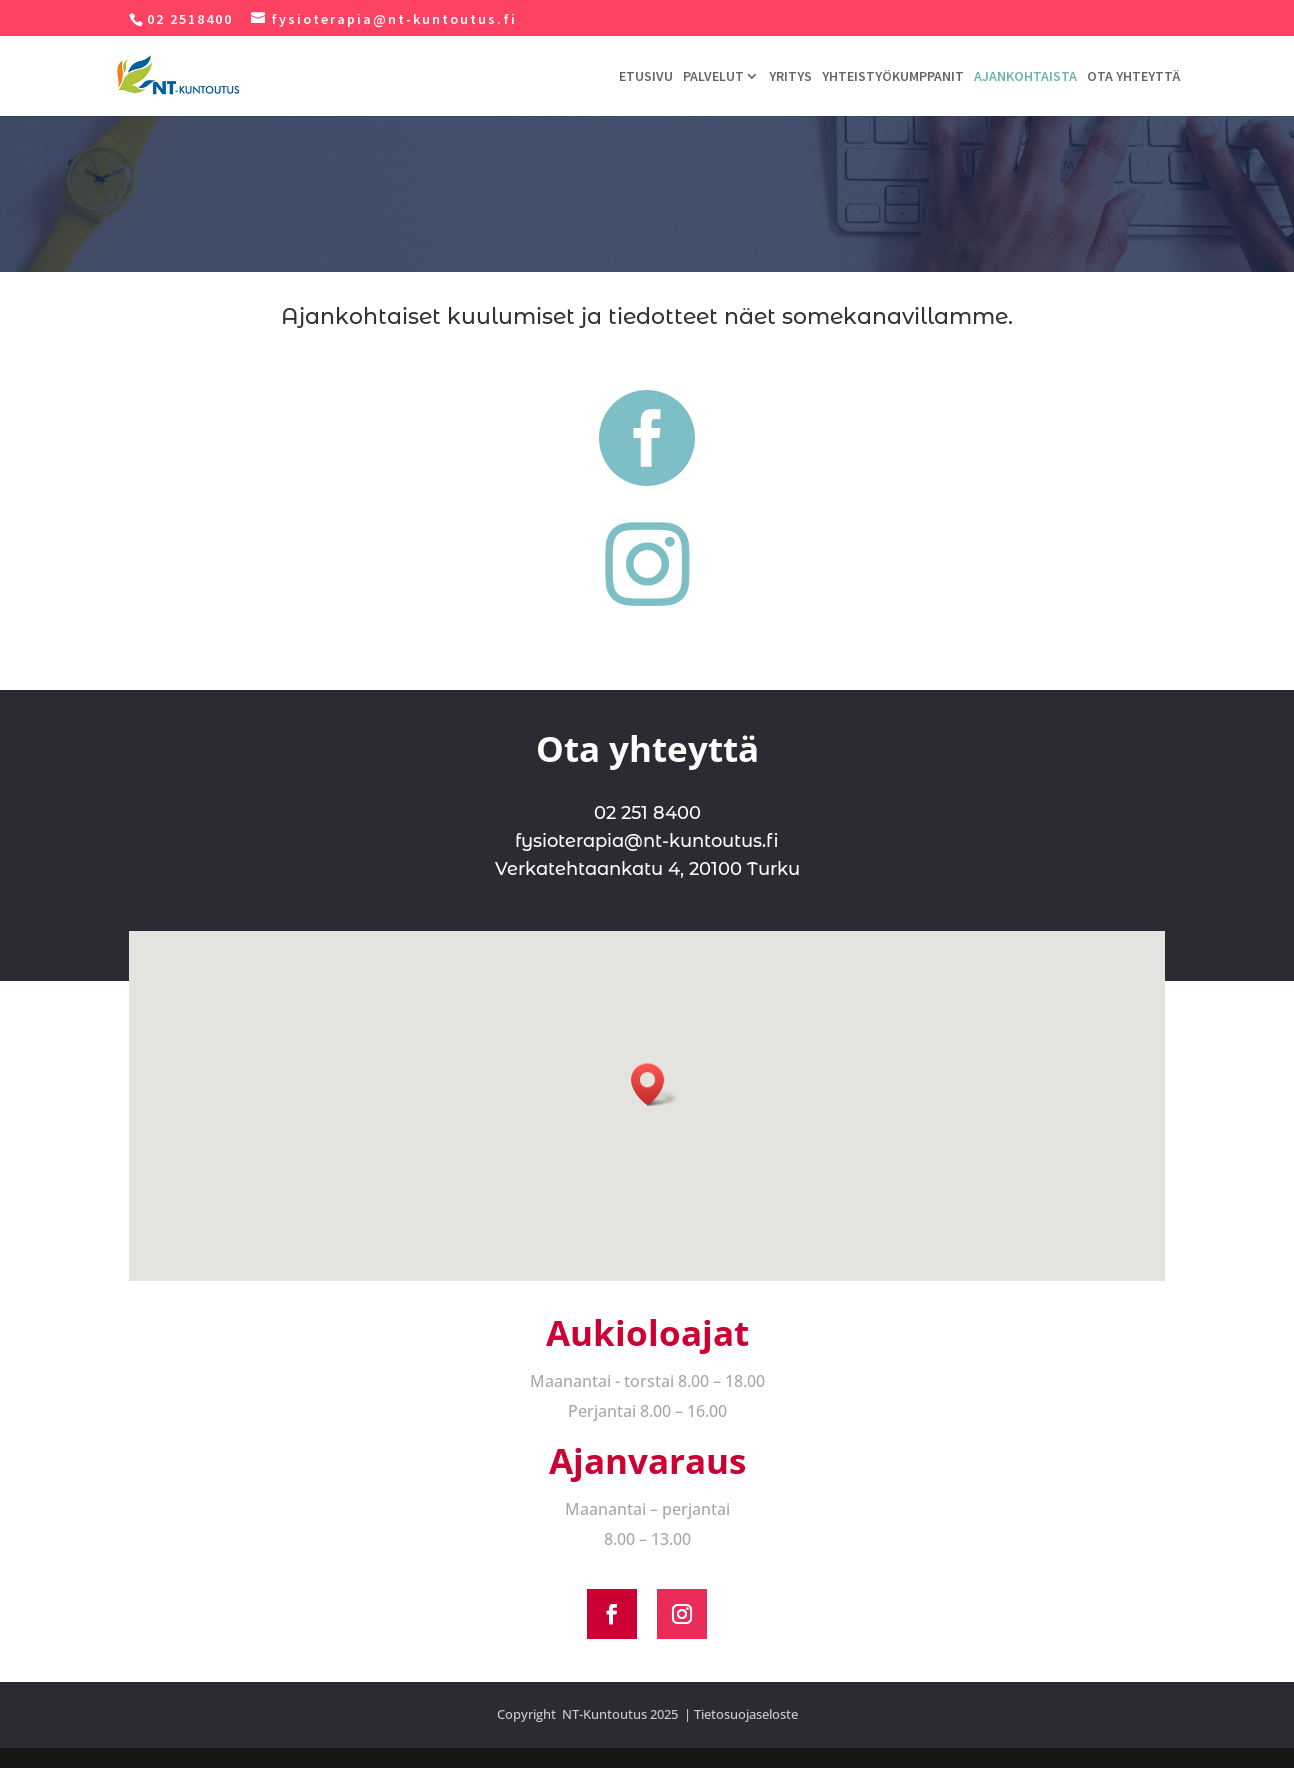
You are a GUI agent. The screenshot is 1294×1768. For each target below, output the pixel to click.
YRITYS (790, 77)
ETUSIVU (646, 77)
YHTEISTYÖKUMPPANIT (893, 77)
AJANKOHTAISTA (1025, 77)
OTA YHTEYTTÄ (1133, 77)
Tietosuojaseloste (746, 1714)
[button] (654, 1084)
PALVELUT (713, 77)
